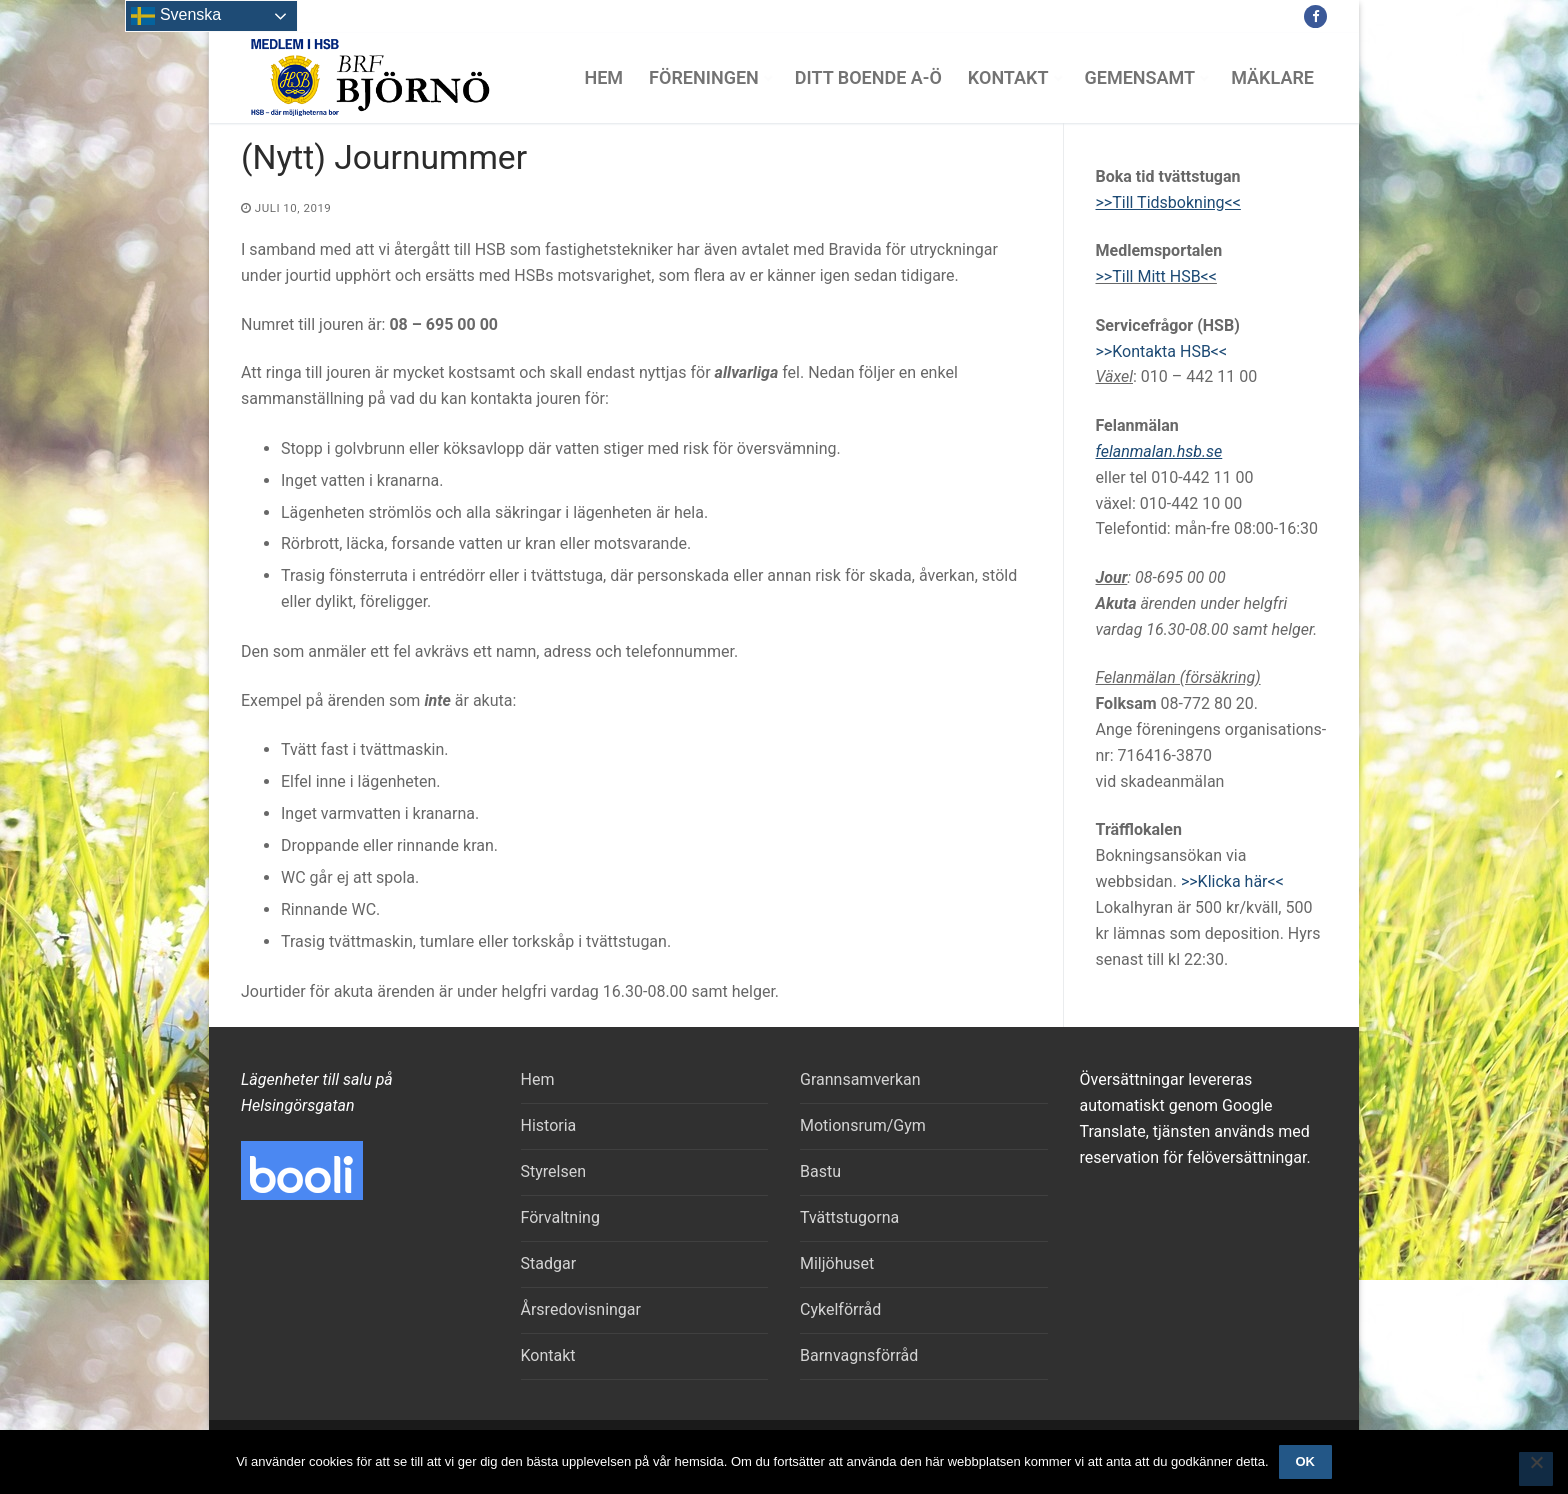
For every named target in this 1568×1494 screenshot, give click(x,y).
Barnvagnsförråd (859, 1355)
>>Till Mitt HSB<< (1156, 276)
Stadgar (549, 1263)
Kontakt (548, 1355)
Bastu (820, 1171)
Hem (538, 1079)
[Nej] (1536, 1469)
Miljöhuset (837, 1263)
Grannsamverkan (860, 1079)
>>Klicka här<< (1232, 881)
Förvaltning (560, 1217)
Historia (549, 1125)
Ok (1305, 1461)
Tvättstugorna (849, 1217)
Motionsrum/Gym (863, 1125)
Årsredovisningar (581, 1309)
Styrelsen (554, 1171)
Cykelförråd (840, 1309)
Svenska (176, 16)
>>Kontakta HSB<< (1162, 351)
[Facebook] (1315, 16)
